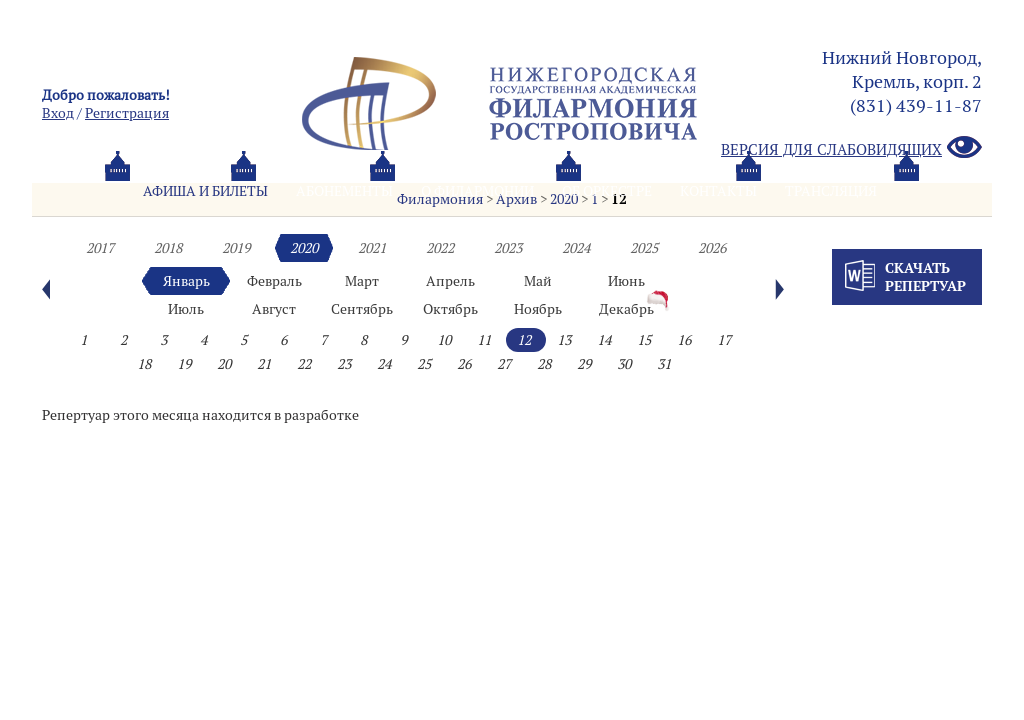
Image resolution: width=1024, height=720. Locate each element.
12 (524, 340)
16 (684, 340)
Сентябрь (362, 309)
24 (384, 364)
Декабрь (626, 309)
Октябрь (450, 309)
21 (264, 364)
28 (544, 364)
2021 (372, 248)
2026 (712, 248)
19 (184, 364)
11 (484, 340)
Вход (58, 113)
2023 (508, 248)
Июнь (626, 281)
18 (144, 364)
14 (604, 340)
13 (564, 340)
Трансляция (831, 191)
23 (344, 364)
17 (724, 340)
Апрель (450, 281)
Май (538, 281)
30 (624, 364)
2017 (100, 248)
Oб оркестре (607, 191)
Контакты (718, 191)
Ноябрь (538, 309)
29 (584, 364)
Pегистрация (127, 113)
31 (664, 364)
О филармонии (477, 191)
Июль (186, 309)
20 (224, 364)
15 (644, 340)
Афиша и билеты (205, 191)
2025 (644, 248)
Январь (186, 281)
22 (304, 364)
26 (464, 364)
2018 (168, 248)
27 (504, 364)
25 (424, 364)
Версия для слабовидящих (851, 148)
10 (444, 340)
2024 (576, 248)
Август (274, 309)
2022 (440, 248)
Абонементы (344, 191)
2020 (304, 248)
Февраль (274, 281)
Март (362, 281)
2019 (236, 248)
